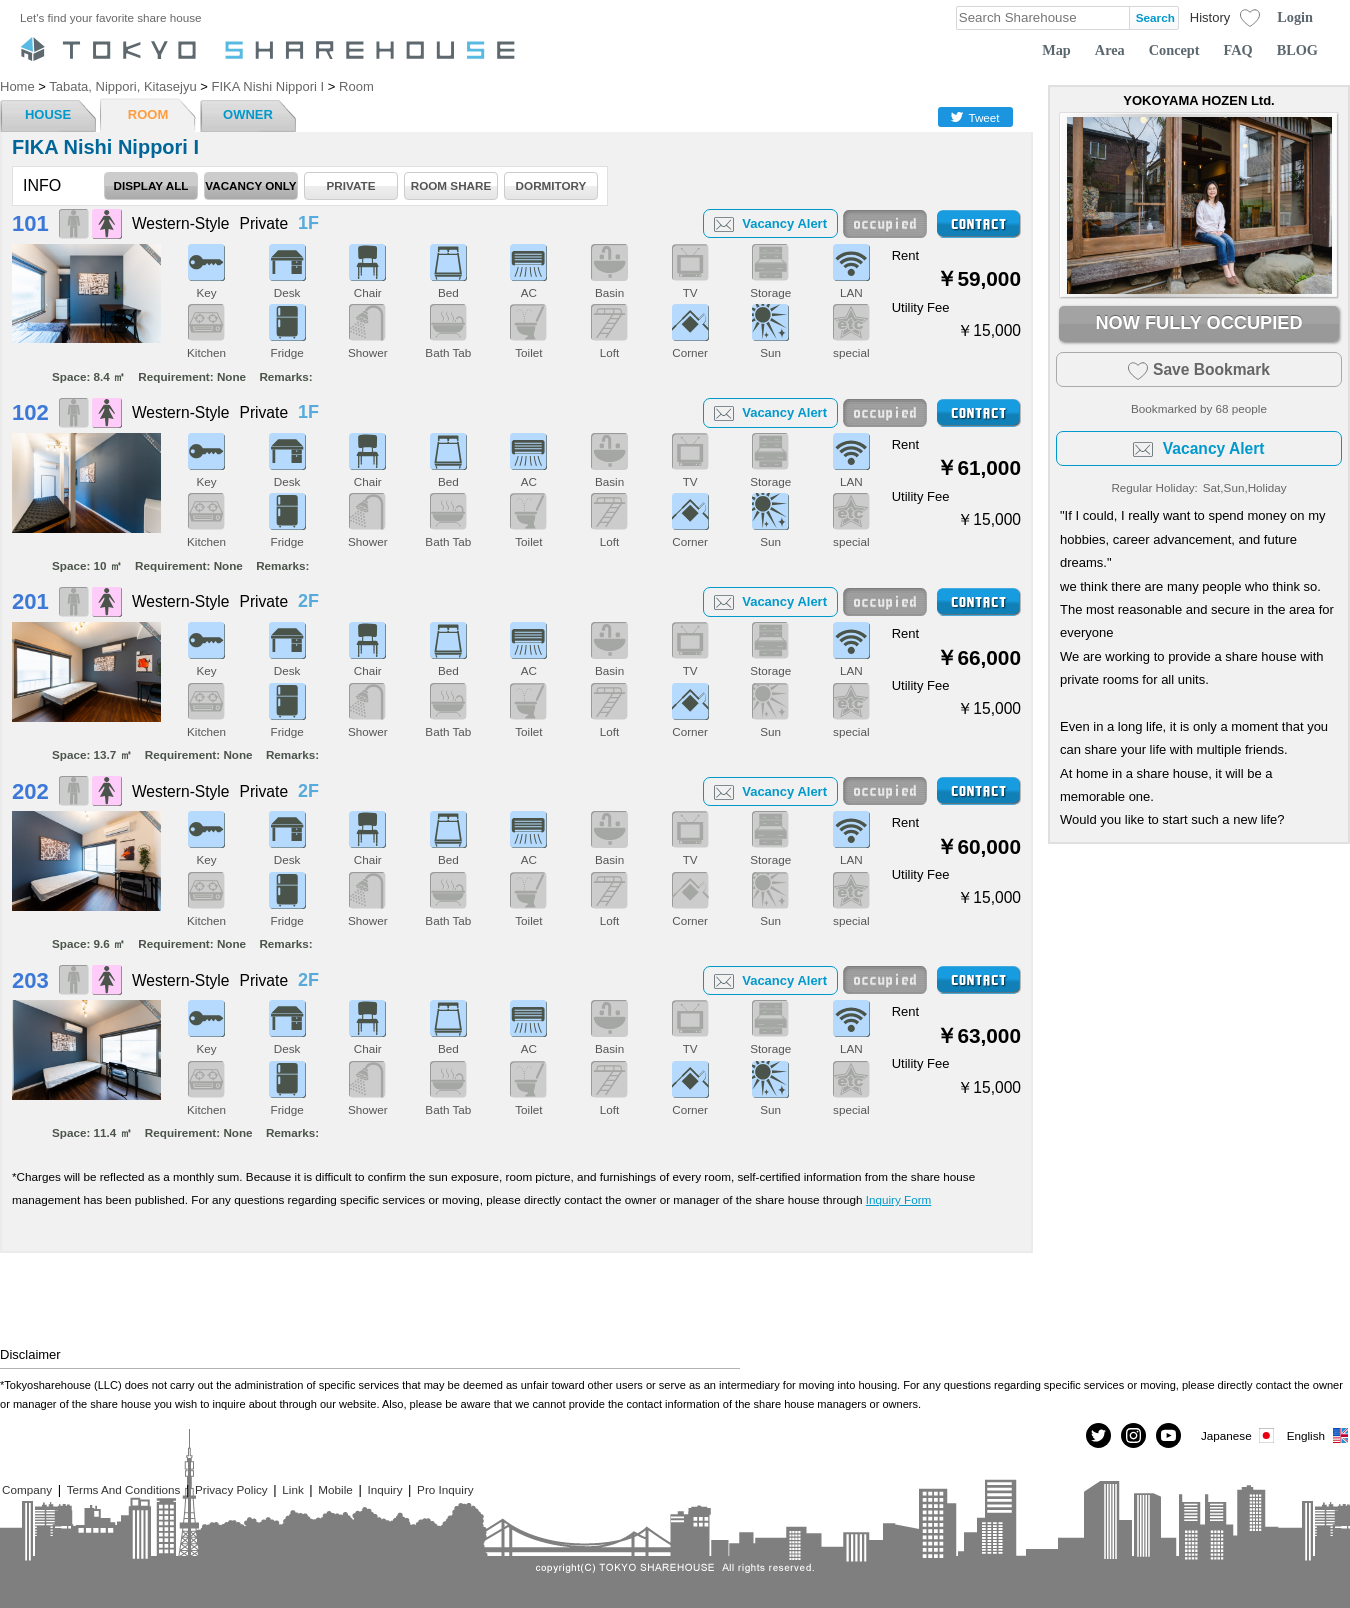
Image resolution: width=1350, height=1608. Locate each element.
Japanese (1239, 1435)
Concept (1174, 50)
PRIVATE (351, 185)
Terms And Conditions (124, 1489)
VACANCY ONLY (250, 185)
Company (27, 1489)
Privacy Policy (231, 1489)
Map (1056, 50)
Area (1110, 50)
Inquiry (384, 1489)
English (1318, 1435)
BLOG (1297, 50)
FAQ (1238, 50)
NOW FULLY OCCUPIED (1198, 323)
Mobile (335, 1489)
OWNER (248, 114)
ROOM (148, 114)
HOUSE (48, 114)
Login (1295, 17)
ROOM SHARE (451, 185)
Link (292, 1489)
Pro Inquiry (445, 1489)
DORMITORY (551, 185)
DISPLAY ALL (151, 185)
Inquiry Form (899, 1199)
